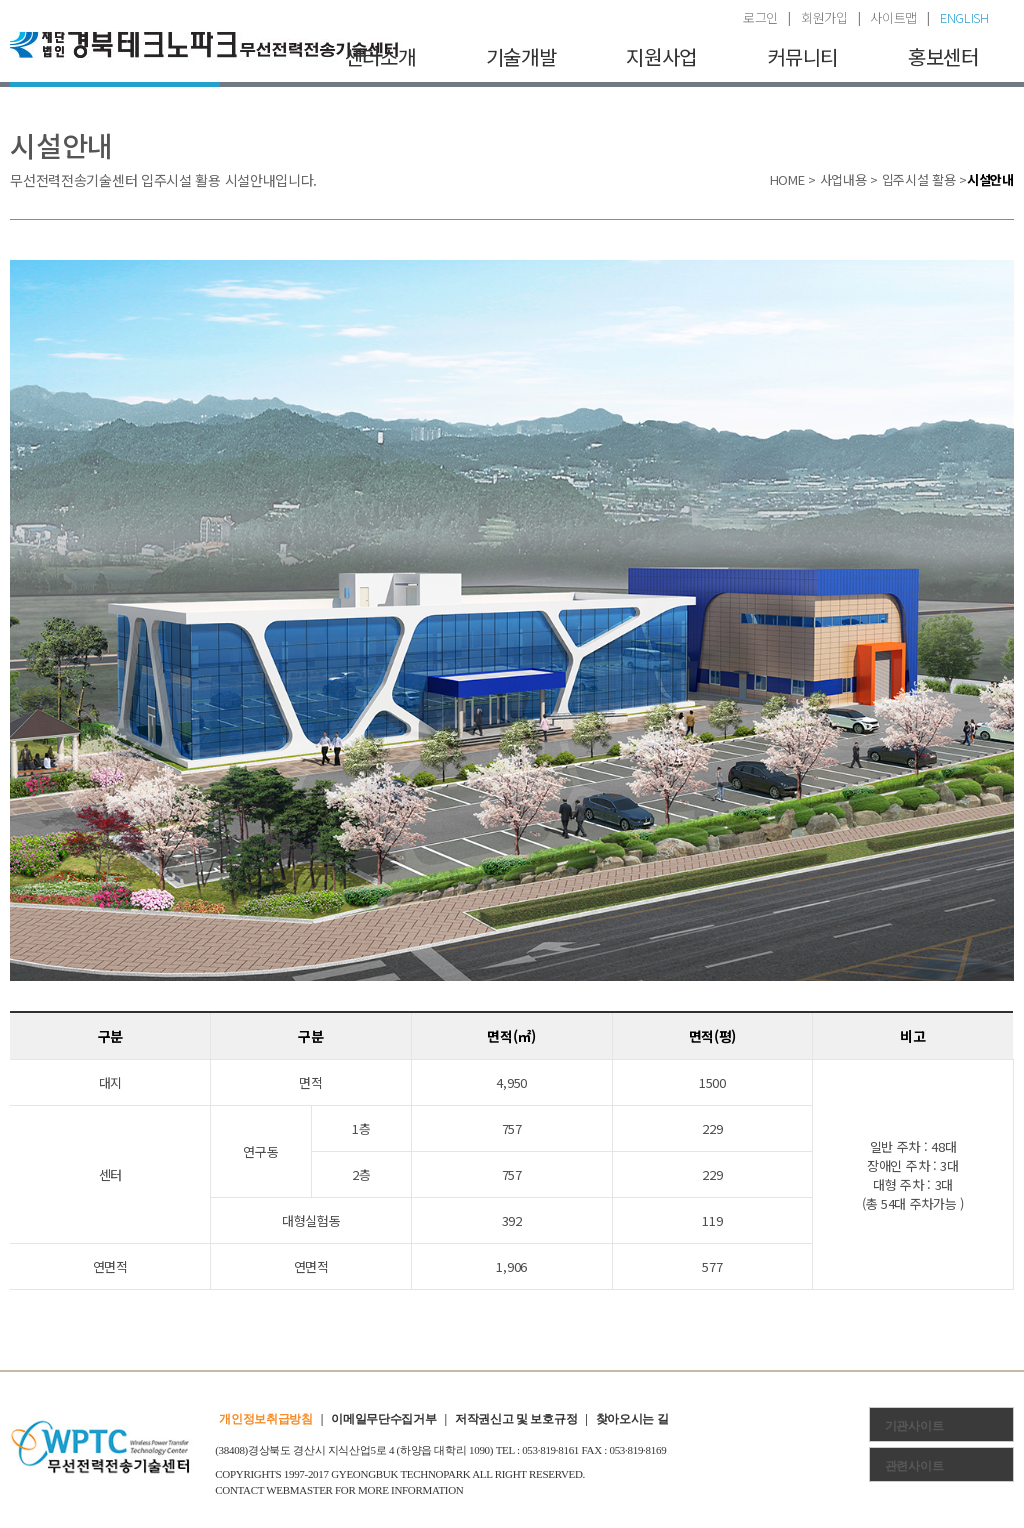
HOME (787, 179)
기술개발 (521, 56)
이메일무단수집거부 (383, 1419)
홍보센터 (943, 56)
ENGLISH (964, 17)
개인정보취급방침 (266, 1419)
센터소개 (380, 56)
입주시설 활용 (919, 179)
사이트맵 (893, 17)
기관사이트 (914, 1426)
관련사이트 (914, 1466)
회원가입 (824, 17)
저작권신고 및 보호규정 (516, 1419)
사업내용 (843, 179)
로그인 (760, 17)
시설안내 (990, 179)
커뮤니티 (802, 56)
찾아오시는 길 (632, 1419)
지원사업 (661, 56)
